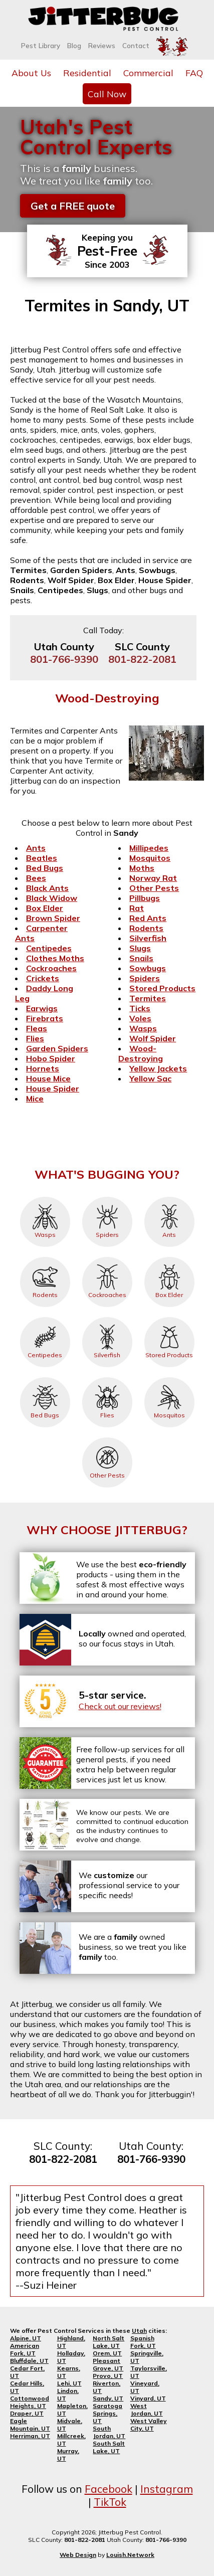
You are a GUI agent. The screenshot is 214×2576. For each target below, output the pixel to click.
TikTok (110, 2501)
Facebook (108, 2488)
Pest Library (40, 46)
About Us (31, 72)
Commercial (148, 72)
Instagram (166, 2488)
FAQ (194, 72)
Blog (74, 46)
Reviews (101, 46)
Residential (87, 72)
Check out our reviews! (120, 1706)
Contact (135, 46)
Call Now (107, 93)
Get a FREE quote (73, 206)
